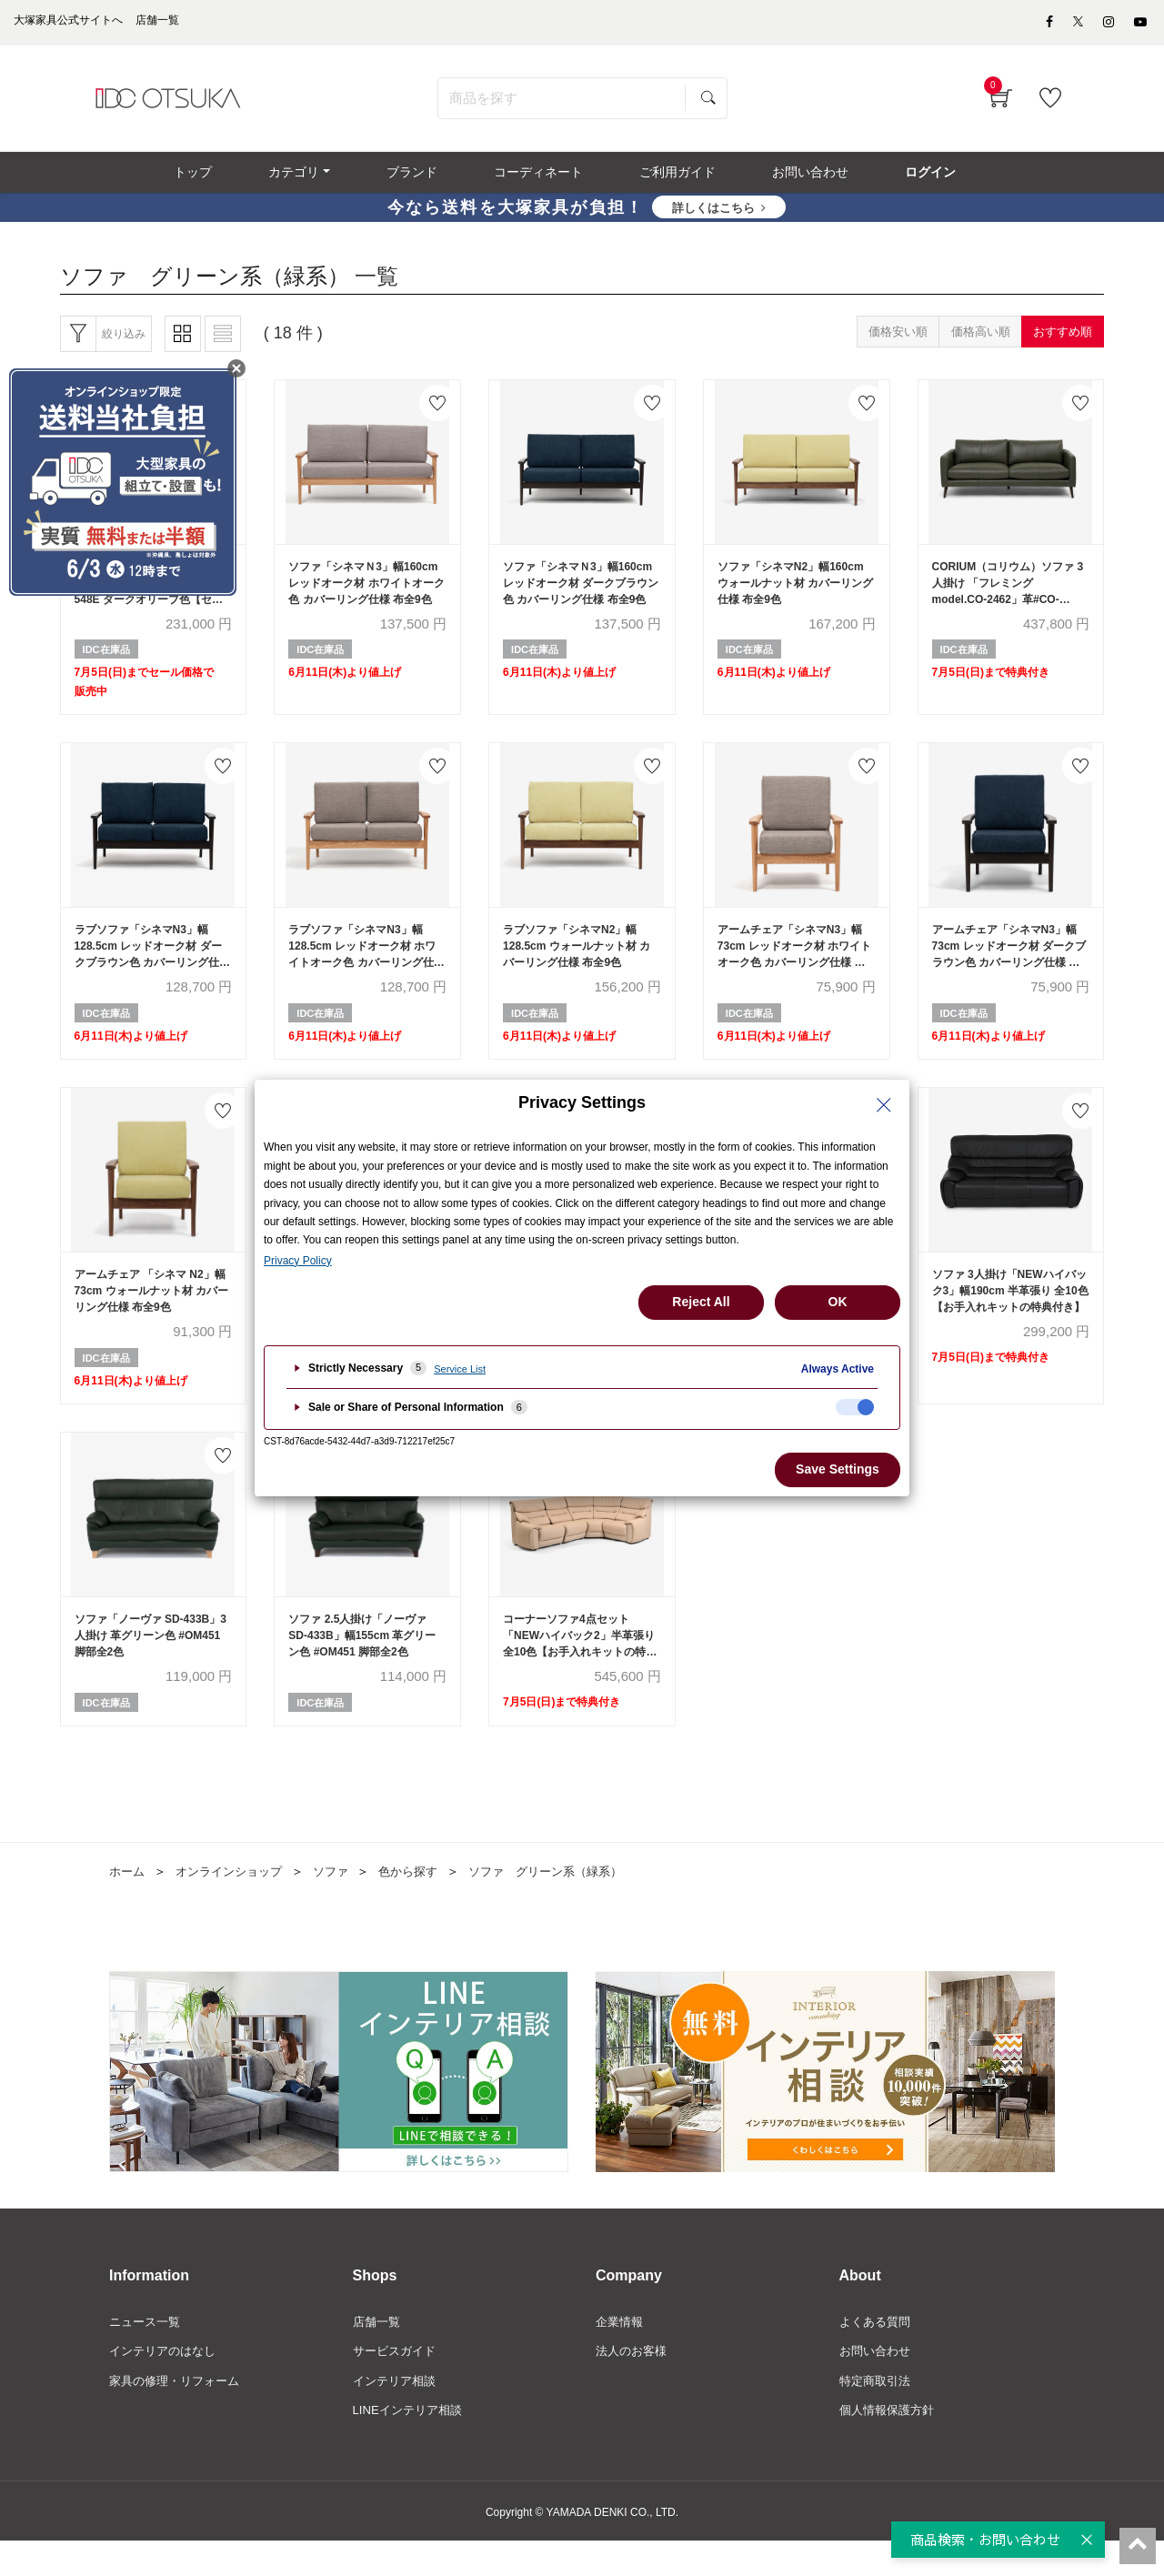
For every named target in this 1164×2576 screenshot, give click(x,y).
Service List (460, 1368)
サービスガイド (397, 2383)
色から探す (424, 1901)
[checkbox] (855, 1407)
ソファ (343, 1901)
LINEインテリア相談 (411, 2444)
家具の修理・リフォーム (179, 2414)
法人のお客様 (634, 2383)
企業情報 (621, 2352)
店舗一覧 (378, 2352)
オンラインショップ (235, 1901)
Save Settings (837, 1469)
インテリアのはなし (166, 2383)
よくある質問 (877, 2352)
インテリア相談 (397, 2414)
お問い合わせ (877, 2383)
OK (838, 1301)
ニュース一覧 (147, 2352)
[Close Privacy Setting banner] (884, 1105)
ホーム (128, 1901)
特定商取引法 (877, 2414)
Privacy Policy (298, 1260)
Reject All (700, 1301)
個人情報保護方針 (890, 2444)
